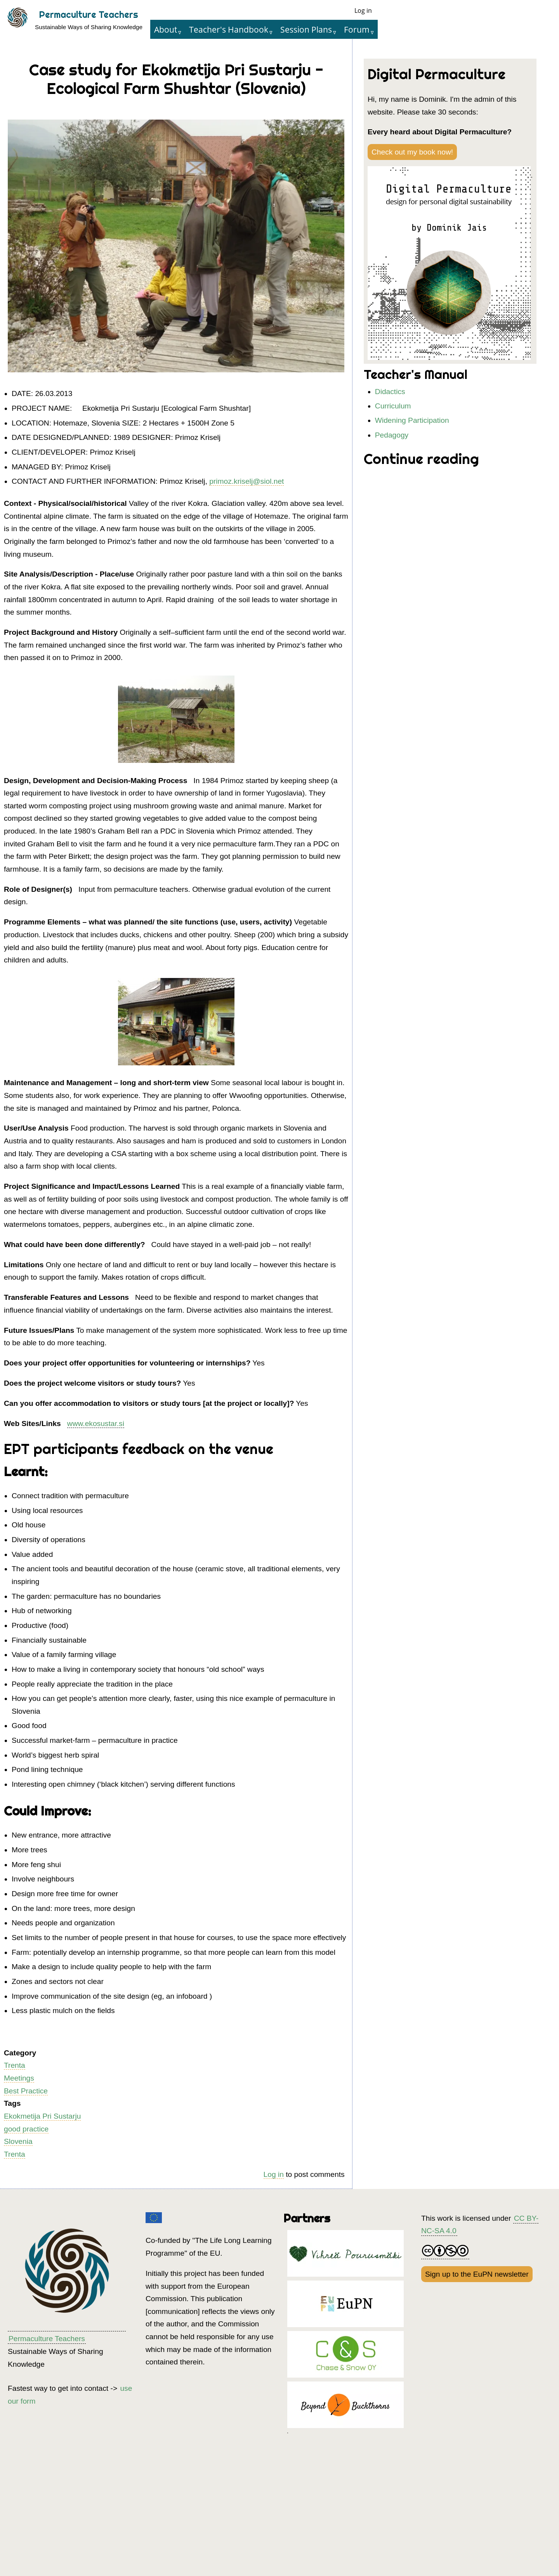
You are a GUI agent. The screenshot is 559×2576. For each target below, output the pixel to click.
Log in (363, 10)
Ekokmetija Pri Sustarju (42, 2116)
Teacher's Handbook (228, 29)
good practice (26, 2129)
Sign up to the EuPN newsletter (477, 2274)
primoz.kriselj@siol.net (246, 481)
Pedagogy (391, 435)
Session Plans (306, 29)
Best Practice (26, 2091)
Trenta (14, 2065)
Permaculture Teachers (88, 14)
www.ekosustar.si (95, 1423)
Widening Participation (412, 420)
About (165, 29)
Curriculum (393, 406)
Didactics (390, 391)
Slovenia (18, 2141)
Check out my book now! (412, 152)
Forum (357, 29)
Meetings (19, 2078)
